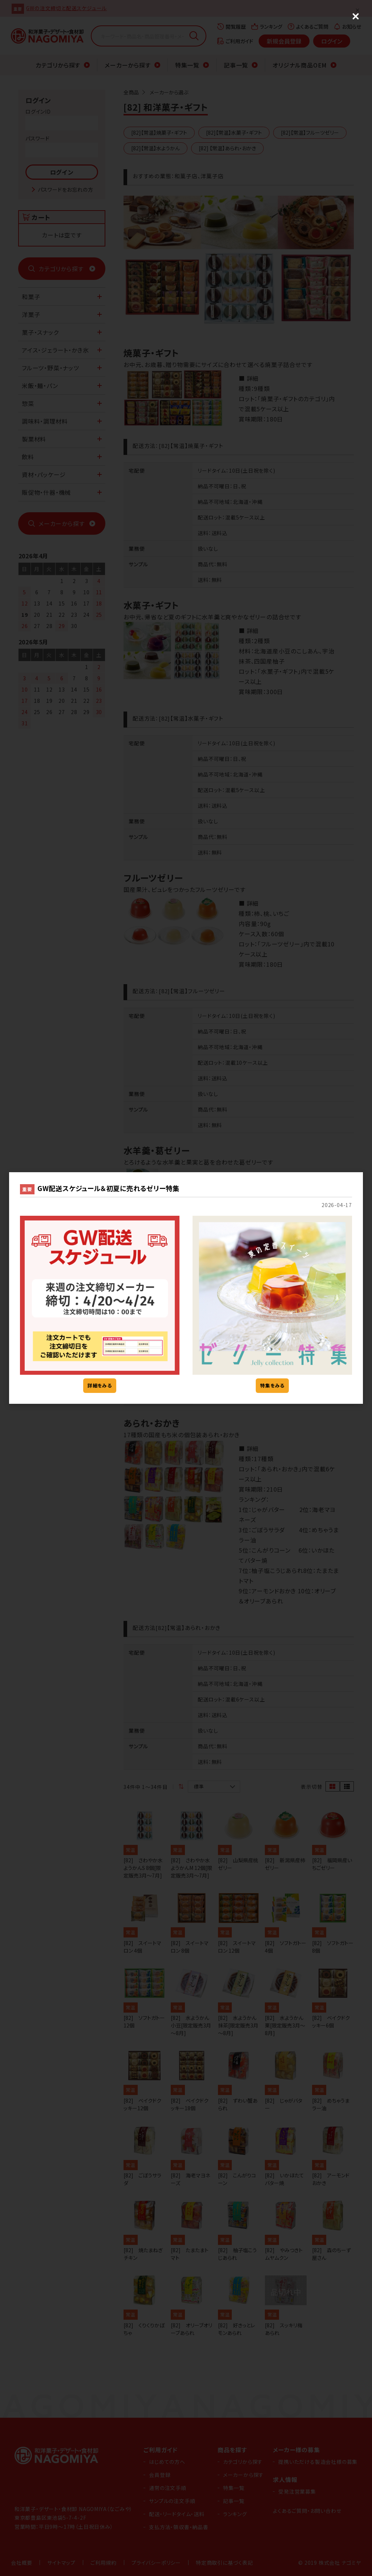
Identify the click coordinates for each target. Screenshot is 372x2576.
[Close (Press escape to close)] (356, 16)
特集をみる (272, 1385)
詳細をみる (100, 1385)
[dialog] (186, 1288)
